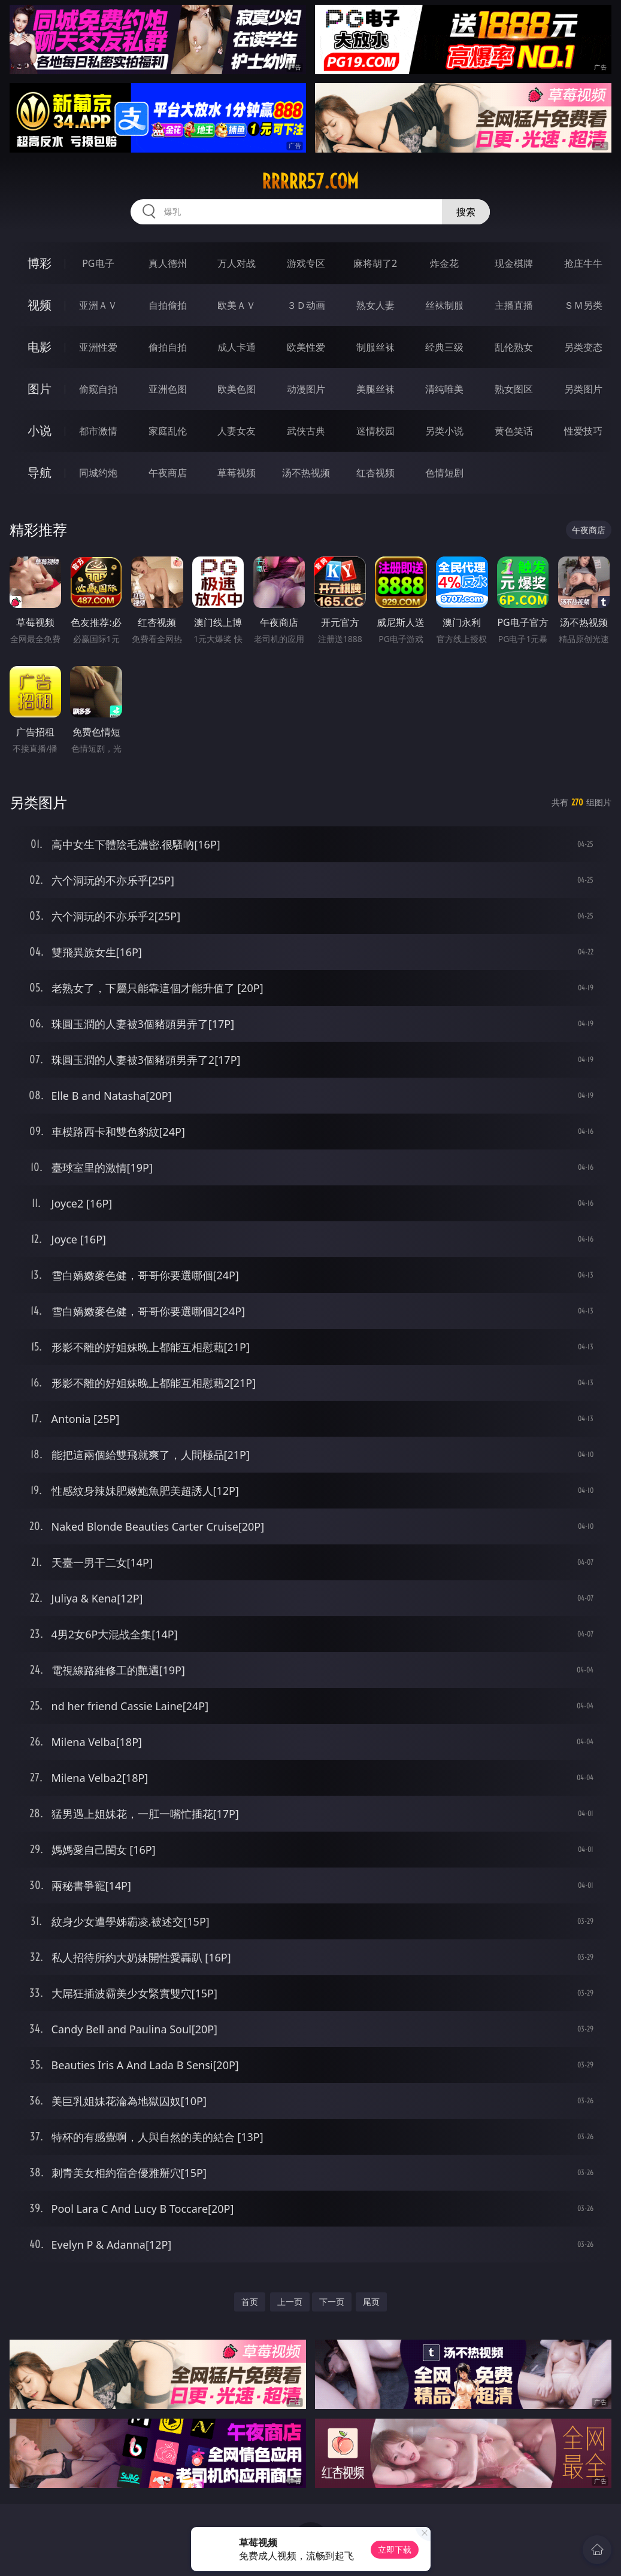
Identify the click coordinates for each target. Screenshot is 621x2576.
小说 (40, 430)
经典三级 (444, 347)
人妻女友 (236, 430)
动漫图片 (306, 389)
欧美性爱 (306, 347)
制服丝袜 (375, 347)
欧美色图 (236, 389)
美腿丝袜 (375, 389)
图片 (40, 389)
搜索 (465, 211)
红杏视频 (375, 472)
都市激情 (98, 430)
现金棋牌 (514, 263)
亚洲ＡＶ (98, 305)
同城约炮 (98, 472)
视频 (40, 305)
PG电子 (98, 263)
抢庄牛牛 (583, 263)
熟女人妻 (375, 305)
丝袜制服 (444, 305)
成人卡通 (236, 347)
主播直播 (514, 305)
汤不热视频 (306, 472)
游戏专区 (306, 263)
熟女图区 (514, 389)
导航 (40, 472)
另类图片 (583, 389)
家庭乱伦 (168, 430)
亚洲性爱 (98, 347)
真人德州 (168, 263)
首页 (249, 2301)
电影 (40, 347)
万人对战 (236, 263)
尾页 (371, 2301)
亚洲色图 (168, 389)
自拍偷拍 (168, 305)
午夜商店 (168, 472)
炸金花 (444, 263)
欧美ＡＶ (236, 305)
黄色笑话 (514, 430)
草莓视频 (236, 472)
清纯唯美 (444, 389)
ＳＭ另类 (583, 305)
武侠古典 (306, 430)
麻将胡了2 (375, 263)
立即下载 (394, 2549)
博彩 (40, 263)
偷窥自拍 (98, 389)
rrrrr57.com (310, 181)
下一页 (331, 2301)
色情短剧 (444, 472)
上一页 (289, 2301)
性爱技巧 (583, 430)
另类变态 (583, 347)
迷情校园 (375, 430)
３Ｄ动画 (306, 305)
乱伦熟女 (514, 347)
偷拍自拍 (168, 347)
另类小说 (444, 430)
